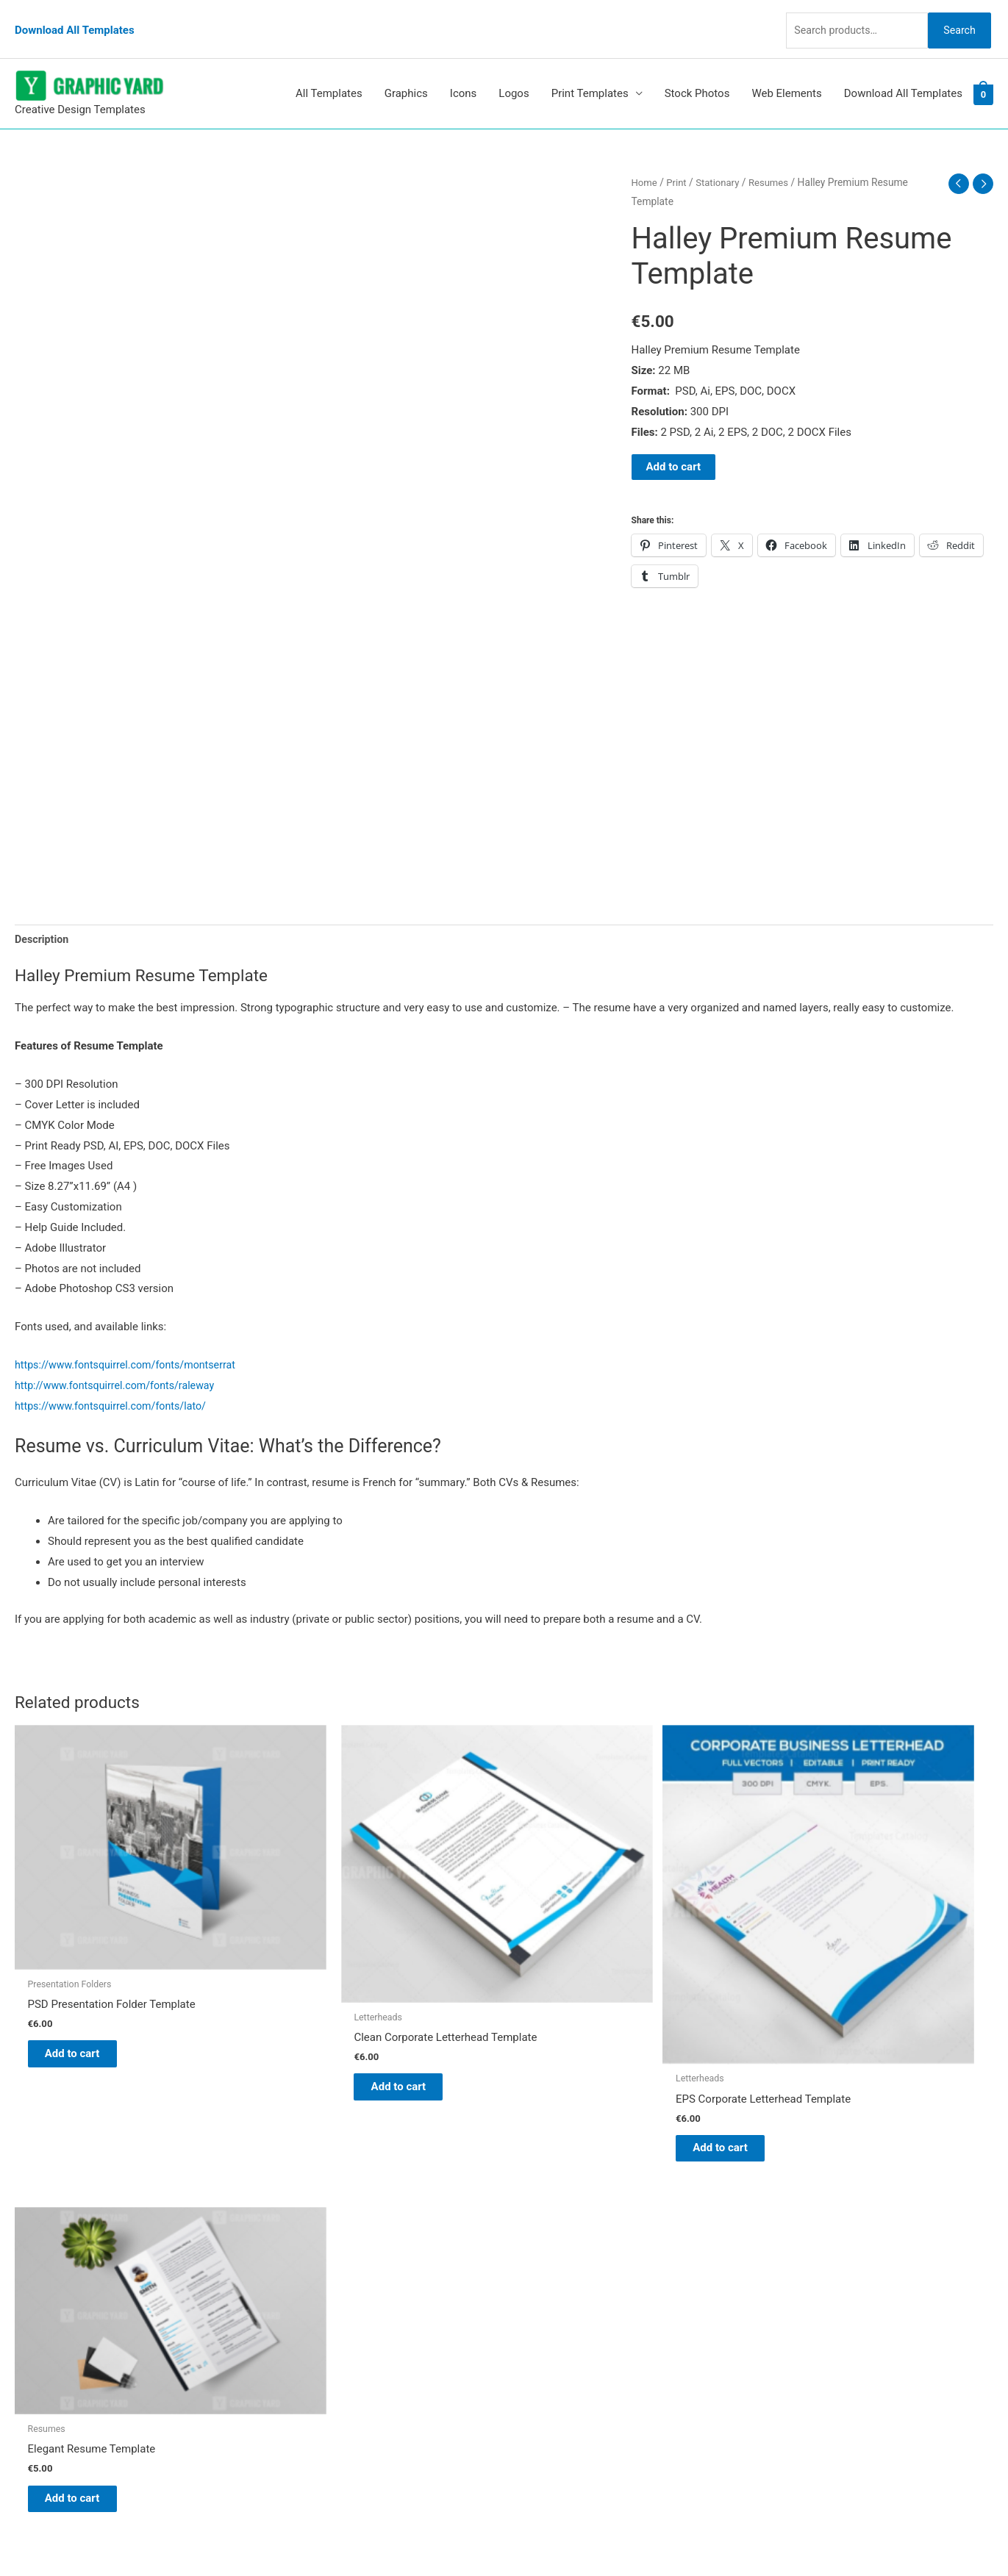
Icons (463, 72)
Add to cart (673, 445)
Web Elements (786, 72)
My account (547, 2293)
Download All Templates (75, 18)
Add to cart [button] (84, 1974)
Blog (530, 2232)
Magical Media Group (770, 2535)
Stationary (721, 161)
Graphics (406, 72)
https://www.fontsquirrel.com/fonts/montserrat (131, 1345)
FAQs (532, 2273)
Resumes (775, 161)
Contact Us (546, 2314)
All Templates (329, 72)
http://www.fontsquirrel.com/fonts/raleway (120, 1366)
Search (955, 17)
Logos (513, 72)
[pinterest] (51, 2215)
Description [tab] (43, 918)
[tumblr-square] (47, 2245)
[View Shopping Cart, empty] (983, 72)
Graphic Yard (550, 2212)
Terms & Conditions (567, 2355)
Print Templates (590, 72)
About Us (541, 2253)
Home (645, 161)
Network (629, 2535)
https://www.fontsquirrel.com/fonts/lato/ (115, 1386)
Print (678, 161)
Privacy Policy (553, 2335)
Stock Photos (697, 72)
